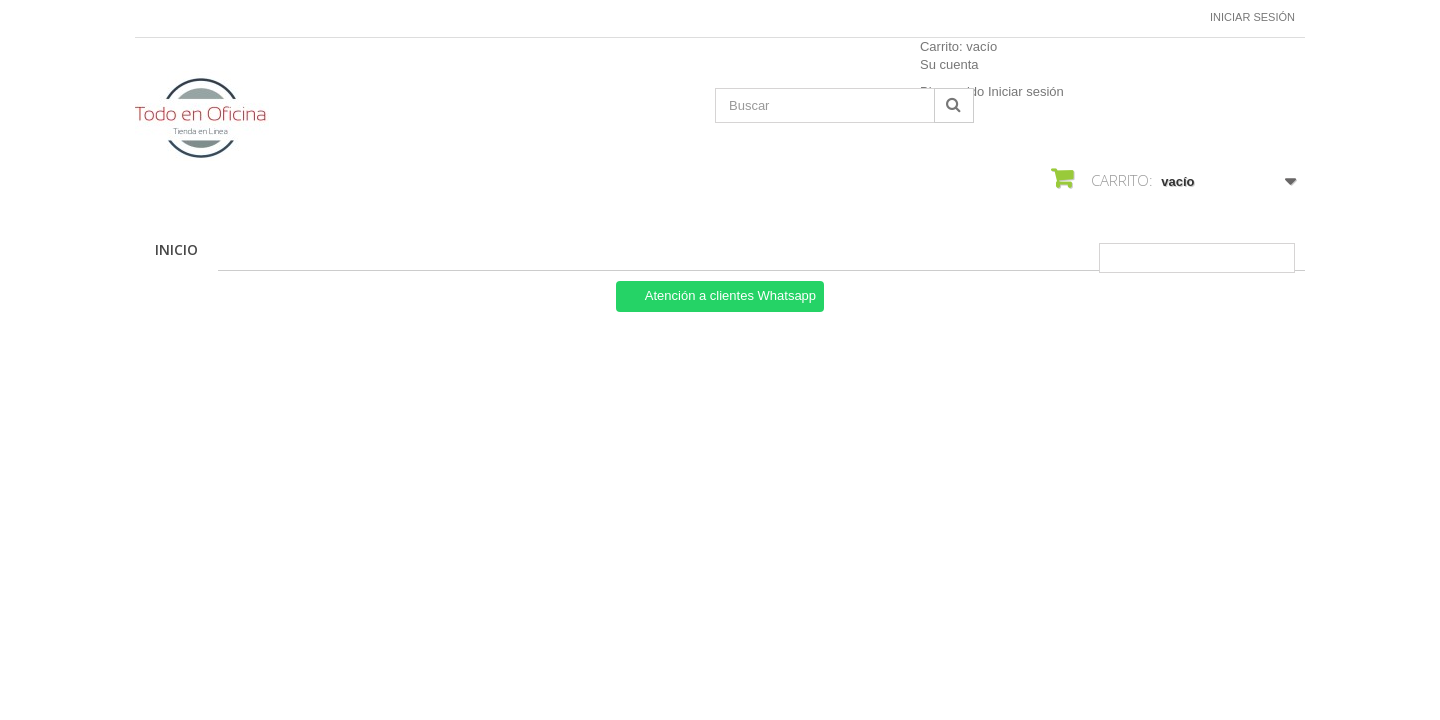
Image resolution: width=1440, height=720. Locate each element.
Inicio (176, 249)
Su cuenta (949, 64)
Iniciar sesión (1252, 17)
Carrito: (958, 46)
